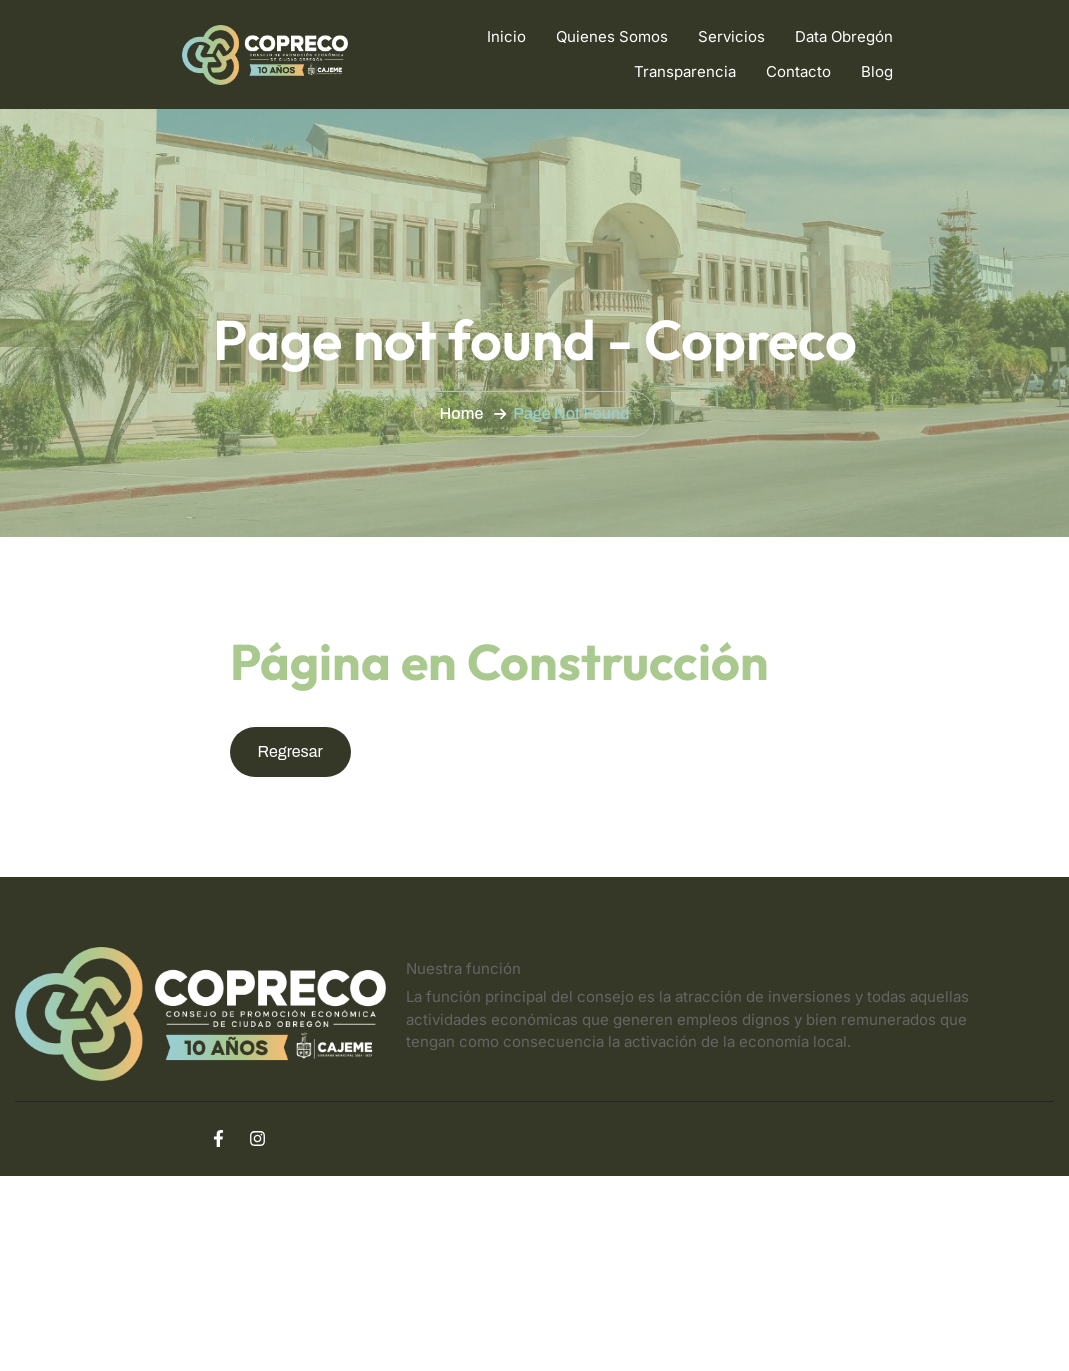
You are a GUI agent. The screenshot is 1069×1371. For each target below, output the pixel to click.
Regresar (290, 751)
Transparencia (685, 71)
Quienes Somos (612, 36)
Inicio (506, 36)
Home (462, 413)
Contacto (798, 71)
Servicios (731, 36)
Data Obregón (844, 36)
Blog (877, 71)
